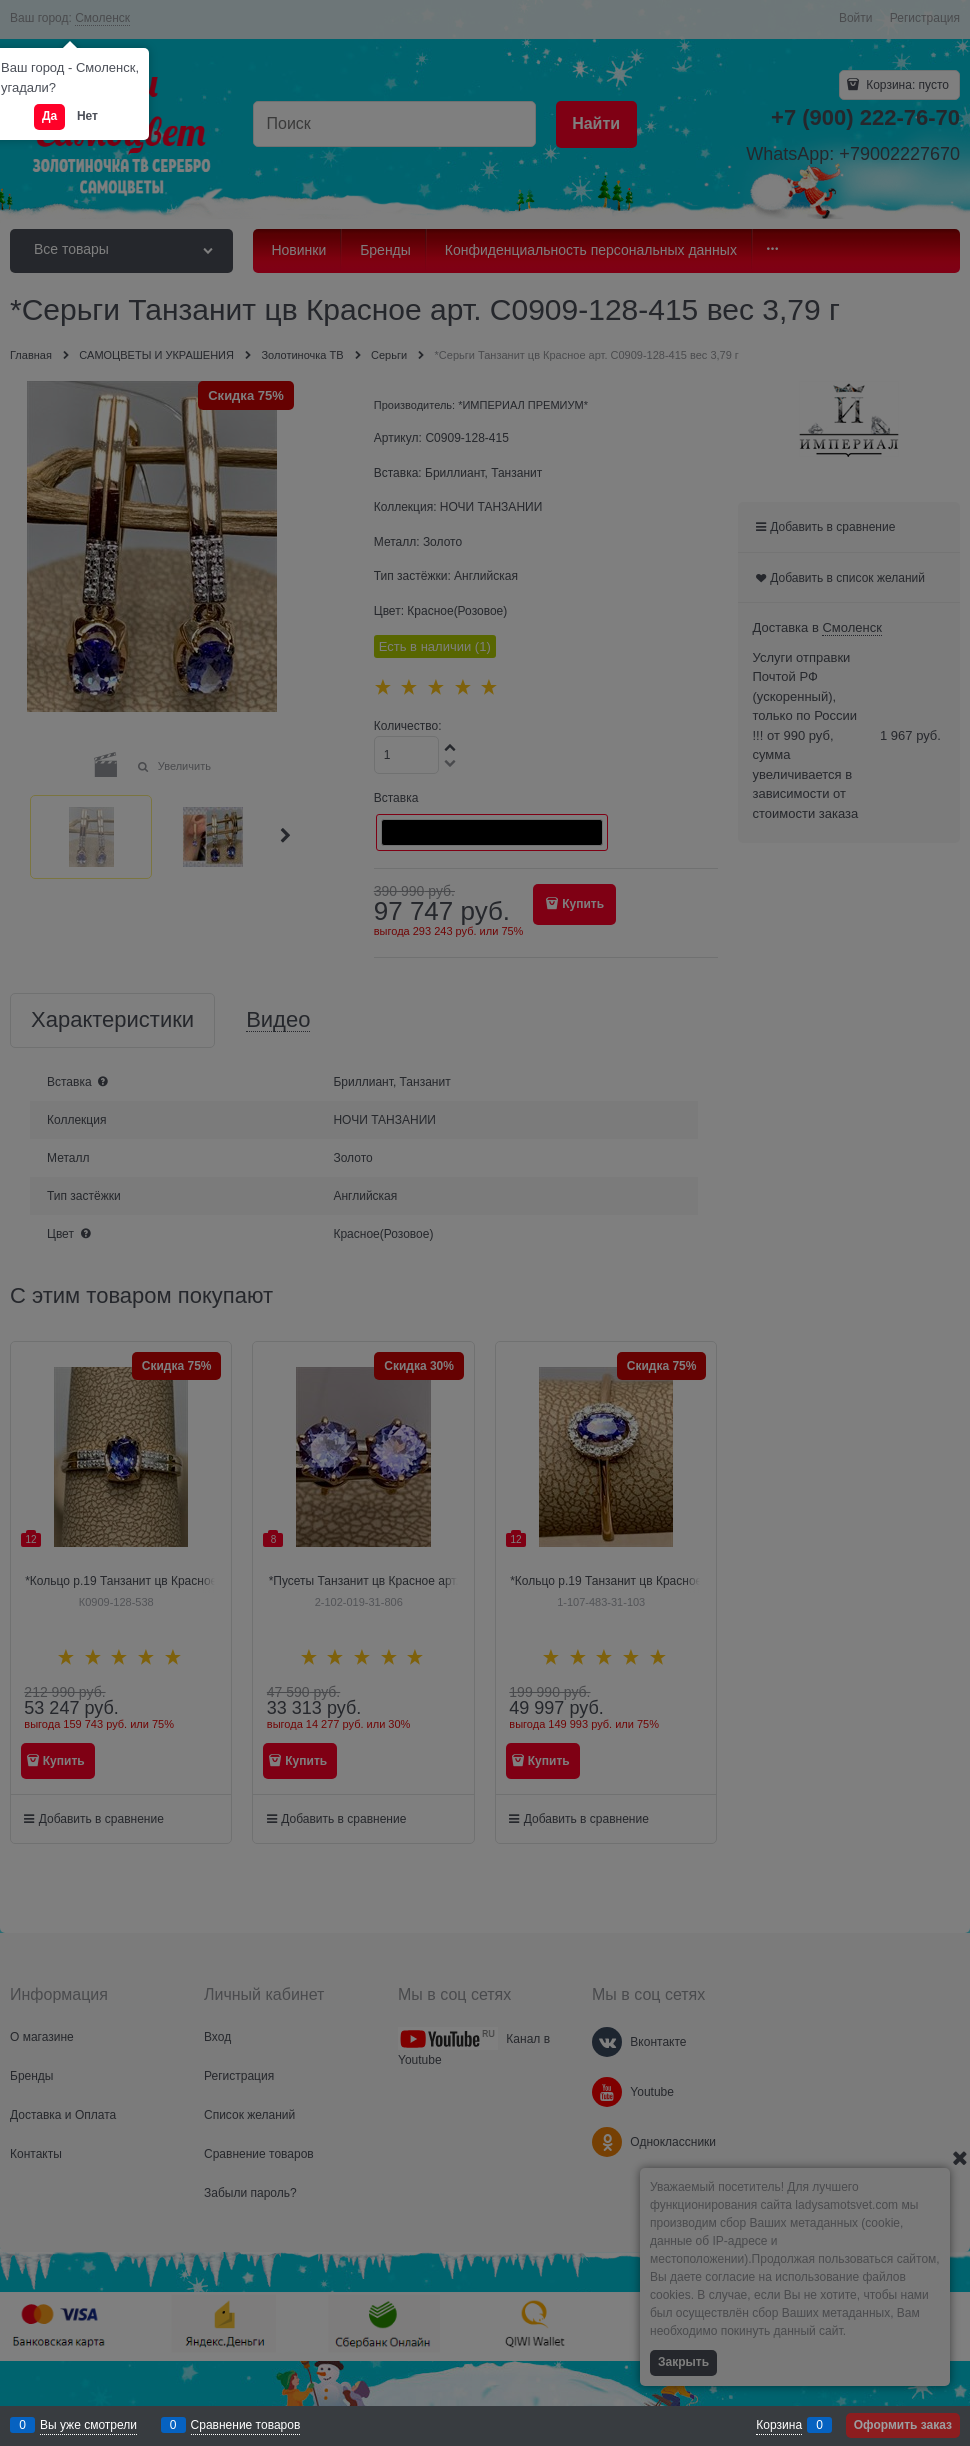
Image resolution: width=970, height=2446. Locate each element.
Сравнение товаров (246, 2425)
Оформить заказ (903, 2425)
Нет (87, 116)
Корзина (779, 2425)
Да (49, 116)
